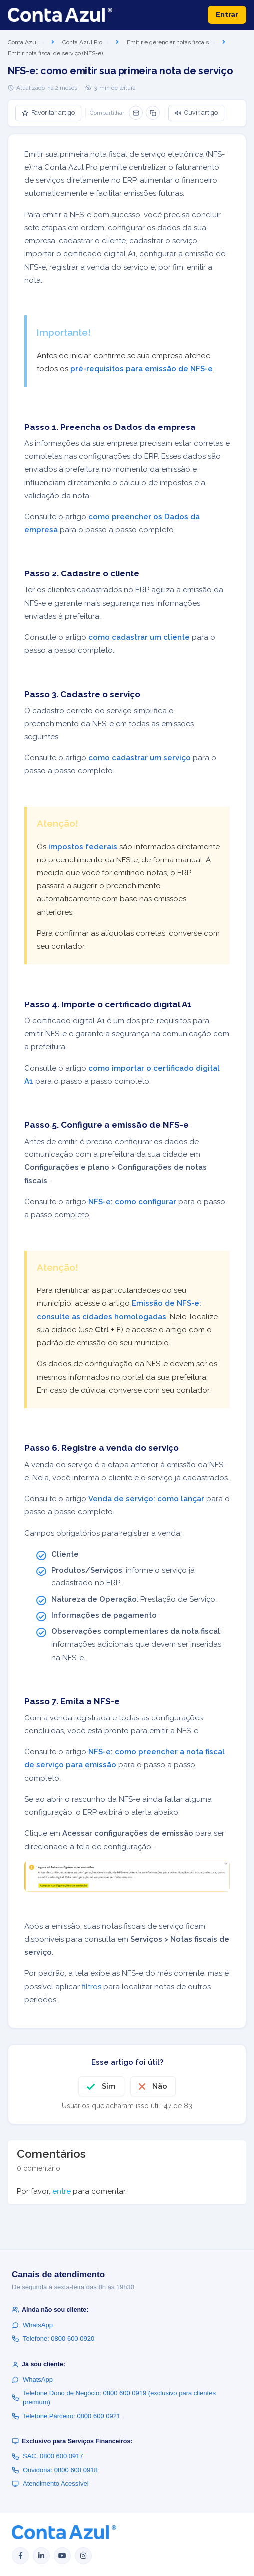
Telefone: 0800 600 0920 (53, 2338)
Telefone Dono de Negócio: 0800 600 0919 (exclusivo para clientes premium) (114, 2397)
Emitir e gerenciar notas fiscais (168, 42)
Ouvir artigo (196, 112)
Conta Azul (23, 42)
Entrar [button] (227, 14)
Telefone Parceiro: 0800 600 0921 (66, 2416)
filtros (91, 1986)
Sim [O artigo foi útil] (108, 2086)
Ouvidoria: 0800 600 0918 (55, 2470)
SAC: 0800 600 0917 (47, 2456)
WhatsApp (32, 2325)
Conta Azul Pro (82, 42)
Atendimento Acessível (50, 2483)
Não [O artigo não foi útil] (159, 2086)
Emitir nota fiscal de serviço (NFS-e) (55, 53)
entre (61, 2191)
